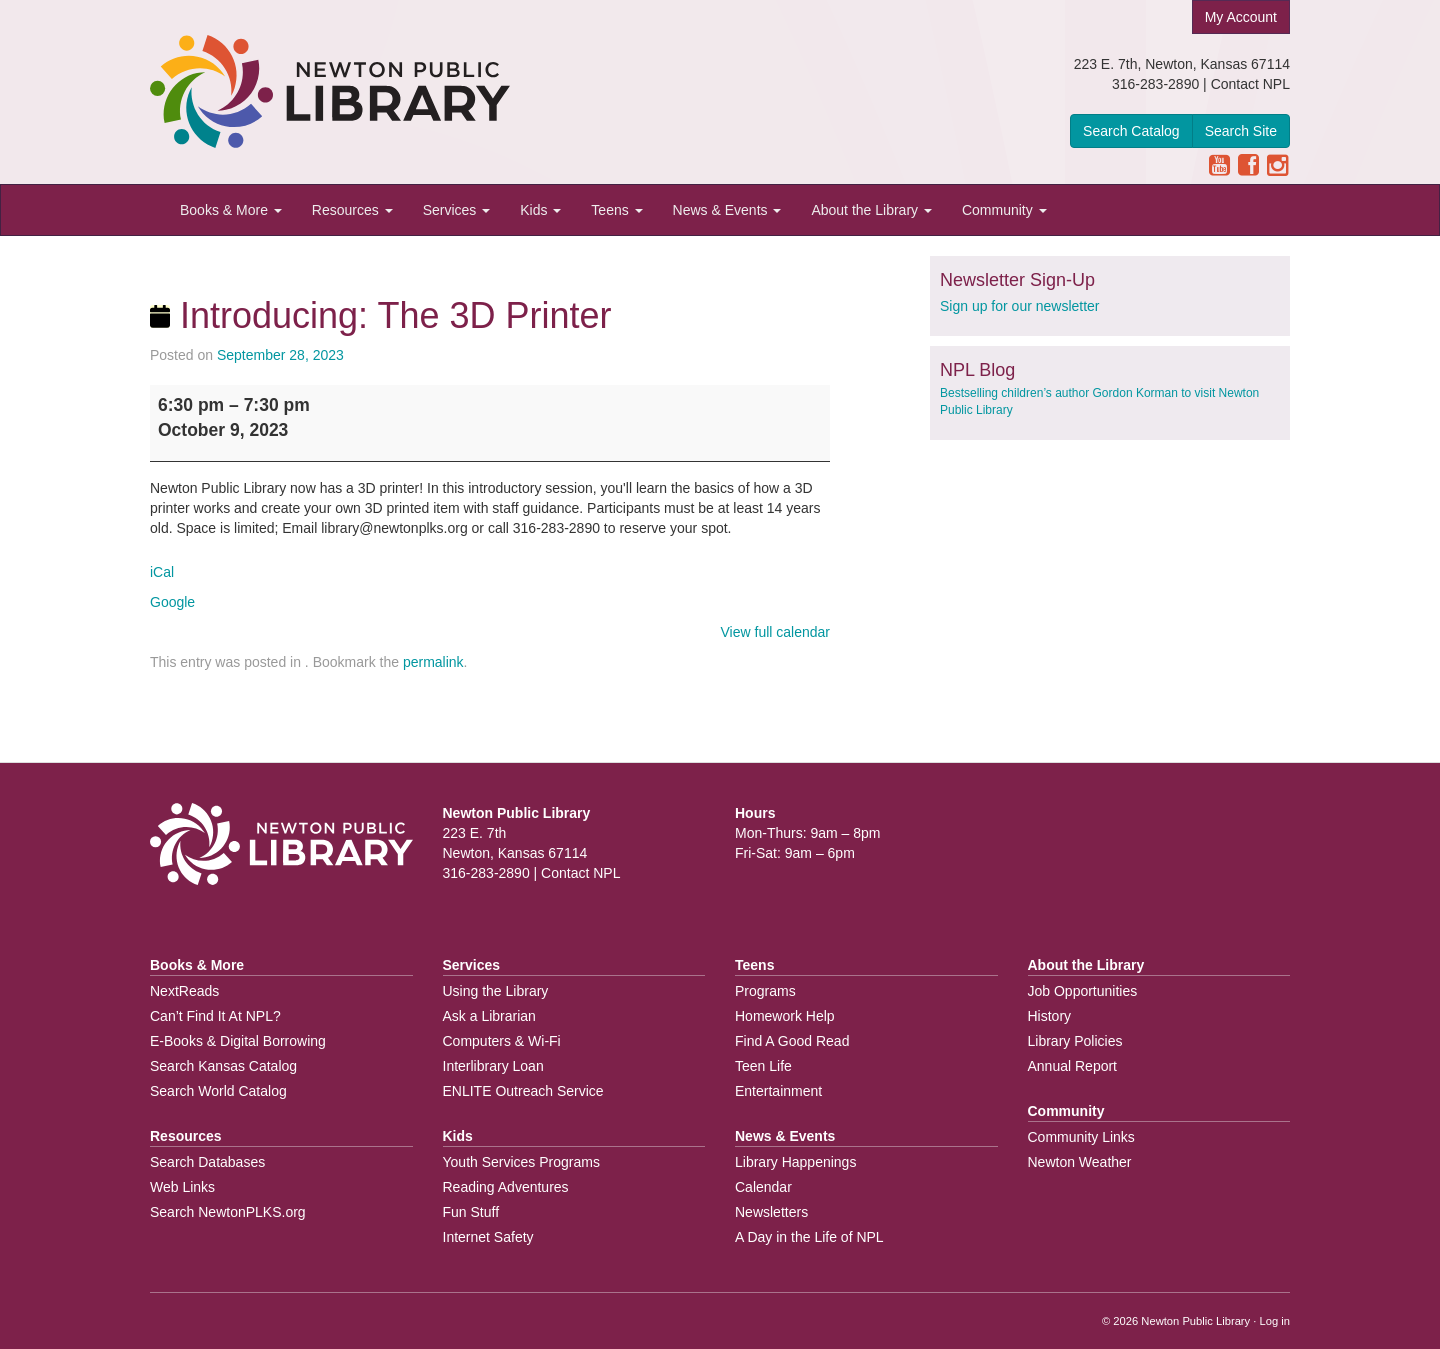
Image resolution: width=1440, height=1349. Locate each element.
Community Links (1081, 1137)
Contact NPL (1250, 84)
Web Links (182, 1187)
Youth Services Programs (521, 1162)
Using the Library (496, 991)
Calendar (763, 1187)
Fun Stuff (471, 1212)
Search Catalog (1131, 131)
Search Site (1241, 131)
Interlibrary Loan (493, 1066)
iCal (162, 572)
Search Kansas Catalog (223, 1066)
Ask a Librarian (489, 1016)
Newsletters (771, 1212)
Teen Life (763, 1066)
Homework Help (785, 1016)
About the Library (871, 210)
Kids (540, 210)
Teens (616, 210)
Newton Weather (1080, 1162)
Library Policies (1075, 1041)
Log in (1275, 1321)
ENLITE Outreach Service (523, 1091)
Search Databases (207, 1162)
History (1050, 1016)
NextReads (184, 991)
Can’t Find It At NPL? (215, 1016)
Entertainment (778, 1091)
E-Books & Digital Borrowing (238, 1041)
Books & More (231, 210)
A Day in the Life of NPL (809, 1237)
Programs (765, 991)
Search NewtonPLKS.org (228, 1212)
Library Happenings (795, 1162)
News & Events (727, 210)
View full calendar (775, 632)
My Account (1241, 17)
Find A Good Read (792, 1041)
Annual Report (1073, 1066)
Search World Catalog (218, 1091)
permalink (433, 662)
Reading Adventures (506, 1187)
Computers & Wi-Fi (502, 1041)
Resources (352, 210)
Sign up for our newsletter (1020, 306)
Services (457, 210)
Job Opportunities (1083, 991)
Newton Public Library (1195, 1321)
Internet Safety (488, 1237)
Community (1004, 210)
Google (172, 602)
